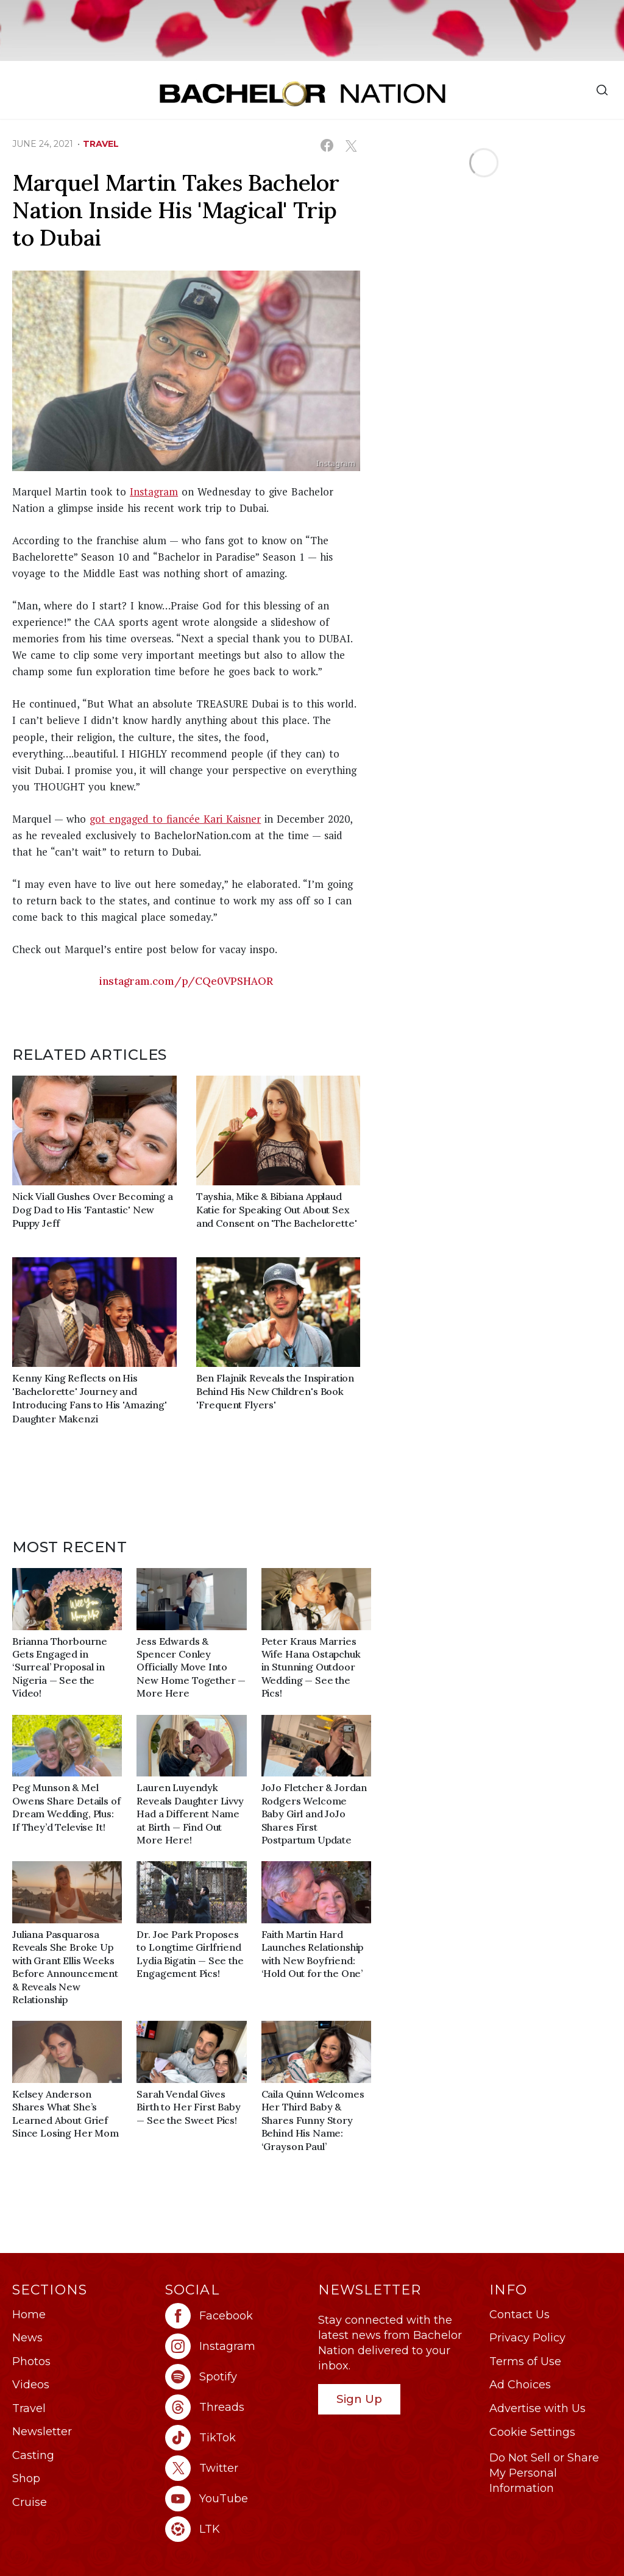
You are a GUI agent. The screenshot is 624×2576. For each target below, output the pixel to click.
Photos (31, 2361)
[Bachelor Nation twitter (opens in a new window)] (235, 2468)
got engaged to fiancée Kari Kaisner (175, 819)
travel (101, 143)
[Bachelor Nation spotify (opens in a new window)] (235, 2377)
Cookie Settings (532, 2432)
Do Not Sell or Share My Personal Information (544, 2473)
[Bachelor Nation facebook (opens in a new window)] (235, 2316)
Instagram (154, 491)
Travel (29, 2408)
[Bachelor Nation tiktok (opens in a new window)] (235, 2437)
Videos (30, 2384)
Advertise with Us (537, 2408)
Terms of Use (525, 2361)
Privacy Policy (527, 2337)
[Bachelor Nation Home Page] (302, 93)
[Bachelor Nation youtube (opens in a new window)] (235, 2498)
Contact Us (519, 2314)
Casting (33, 2455)
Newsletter (42, 2431)
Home (29, 2314)
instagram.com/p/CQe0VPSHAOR (186, 981)
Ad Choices (520, 2384)
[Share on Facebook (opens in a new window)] (327, 145)
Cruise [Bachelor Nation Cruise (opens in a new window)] (29, 2502)
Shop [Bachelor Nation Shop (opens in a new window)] (26, 2478)
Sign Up (359, 2399)
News (27, 2337)
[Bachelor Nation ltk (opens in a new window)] (235, 2529)
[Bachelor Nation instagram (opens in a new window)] (235, 2346)
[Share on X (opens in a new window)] (351, 145)
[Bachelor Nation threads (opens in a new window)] (235, 2407)
